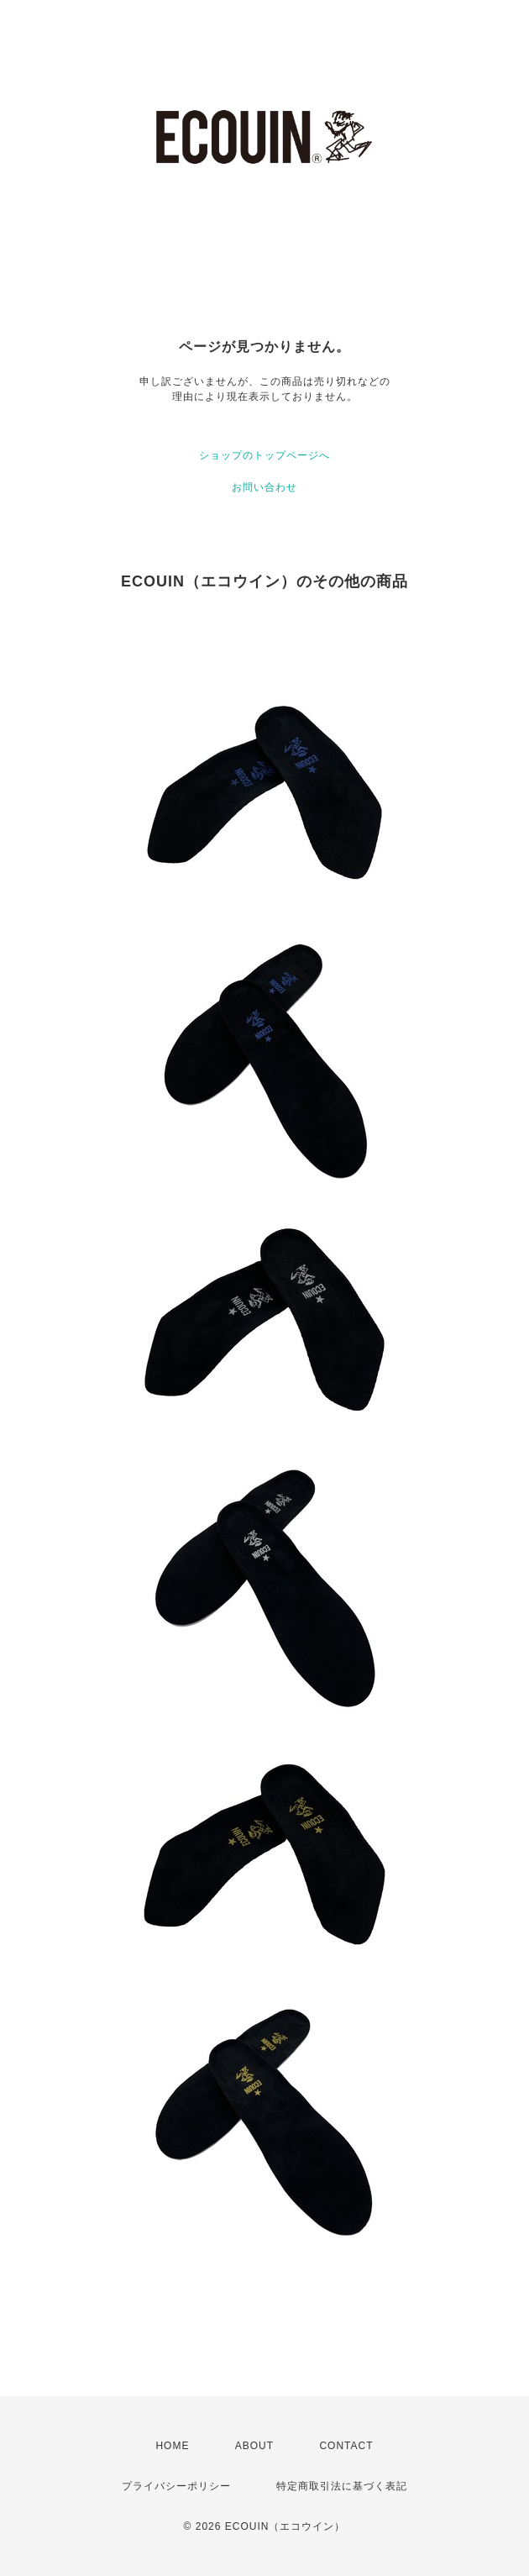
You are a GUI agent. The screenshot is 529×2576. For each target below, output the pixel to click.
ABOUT (254, 2446)
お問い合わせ (264, 487)
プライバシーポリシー (176, 2486)
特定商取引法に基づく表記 (341, 2486)
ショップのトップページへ (264, 455)
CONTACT (346, 2446)
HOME (172, 2446)
